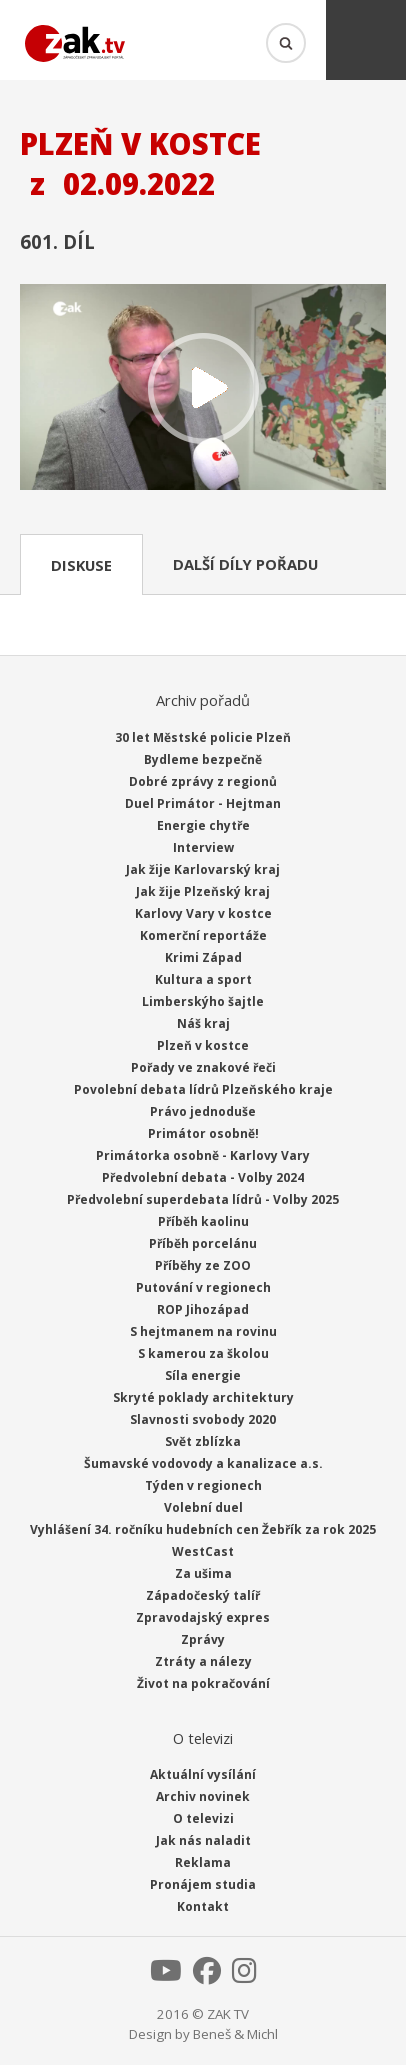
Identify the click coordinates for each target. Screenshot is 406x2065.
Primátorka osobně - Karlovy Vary (203, 1155)
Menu (366, 40)
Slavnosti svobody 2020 (203, 1419)
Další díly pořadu (245, 564)
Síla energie (203, 1375)
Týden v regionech (203, 1485)
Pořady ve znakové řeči (203, 1067)
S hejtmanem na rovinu (203, 1331)
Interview (203, 847)
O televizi (203, 1818)
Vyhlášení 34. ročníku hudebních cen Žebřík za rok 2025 (203, 1529)
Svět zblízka (203, 1441)
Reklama (203, 1862)
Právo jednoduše (203, 1111)
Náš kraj (203, 1023)
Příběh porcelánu (203, 1243)
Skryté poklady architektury (203, 1397)
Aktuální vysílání (203, 1774)
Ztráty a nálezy (203, 1661)
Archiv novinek (203, 1796)
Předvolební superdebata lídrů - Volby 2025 (203, 1199)
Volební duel (203, 1507)
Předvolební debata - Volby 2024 (203, 1177)
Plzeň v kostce (203, 1045)
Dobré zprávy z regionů (203, 781)
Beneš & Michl (235, 2034)
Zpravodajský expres (203, 1617)
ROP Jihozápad (203, 1309)
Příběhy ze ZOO (203, 1265)
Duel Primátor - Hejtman (203, 803)
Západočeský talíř (203, 1595)
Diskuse (81, 565)
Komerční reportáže (203, 935)
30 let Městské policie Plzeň (203, 737)
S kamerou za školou (203, 1353)
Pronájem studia (203, 1884)
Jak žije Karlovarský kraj (203, 869)
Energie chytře (203, 825)
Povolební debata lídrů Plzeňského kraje (203, 1089)
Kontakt (203, 1906)
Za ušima (203, 1573)
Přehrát (203, 389)
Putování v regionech (203, 1287)
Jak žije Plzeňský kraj (203, 891)
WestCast (203, 1551)
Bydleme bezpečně (203, 759)
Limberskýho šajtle (203, 1001)
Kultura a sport (203, 979)
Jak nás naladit (203, 1840)
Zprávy (203, 1639)
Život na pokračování (203, 1683)
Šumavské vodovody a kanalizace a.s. (203, 1463)
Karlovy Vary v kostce (203, 913)
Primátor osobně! (203, 1133)
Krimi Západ (203, 957)
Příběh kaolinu (203, 1221)
